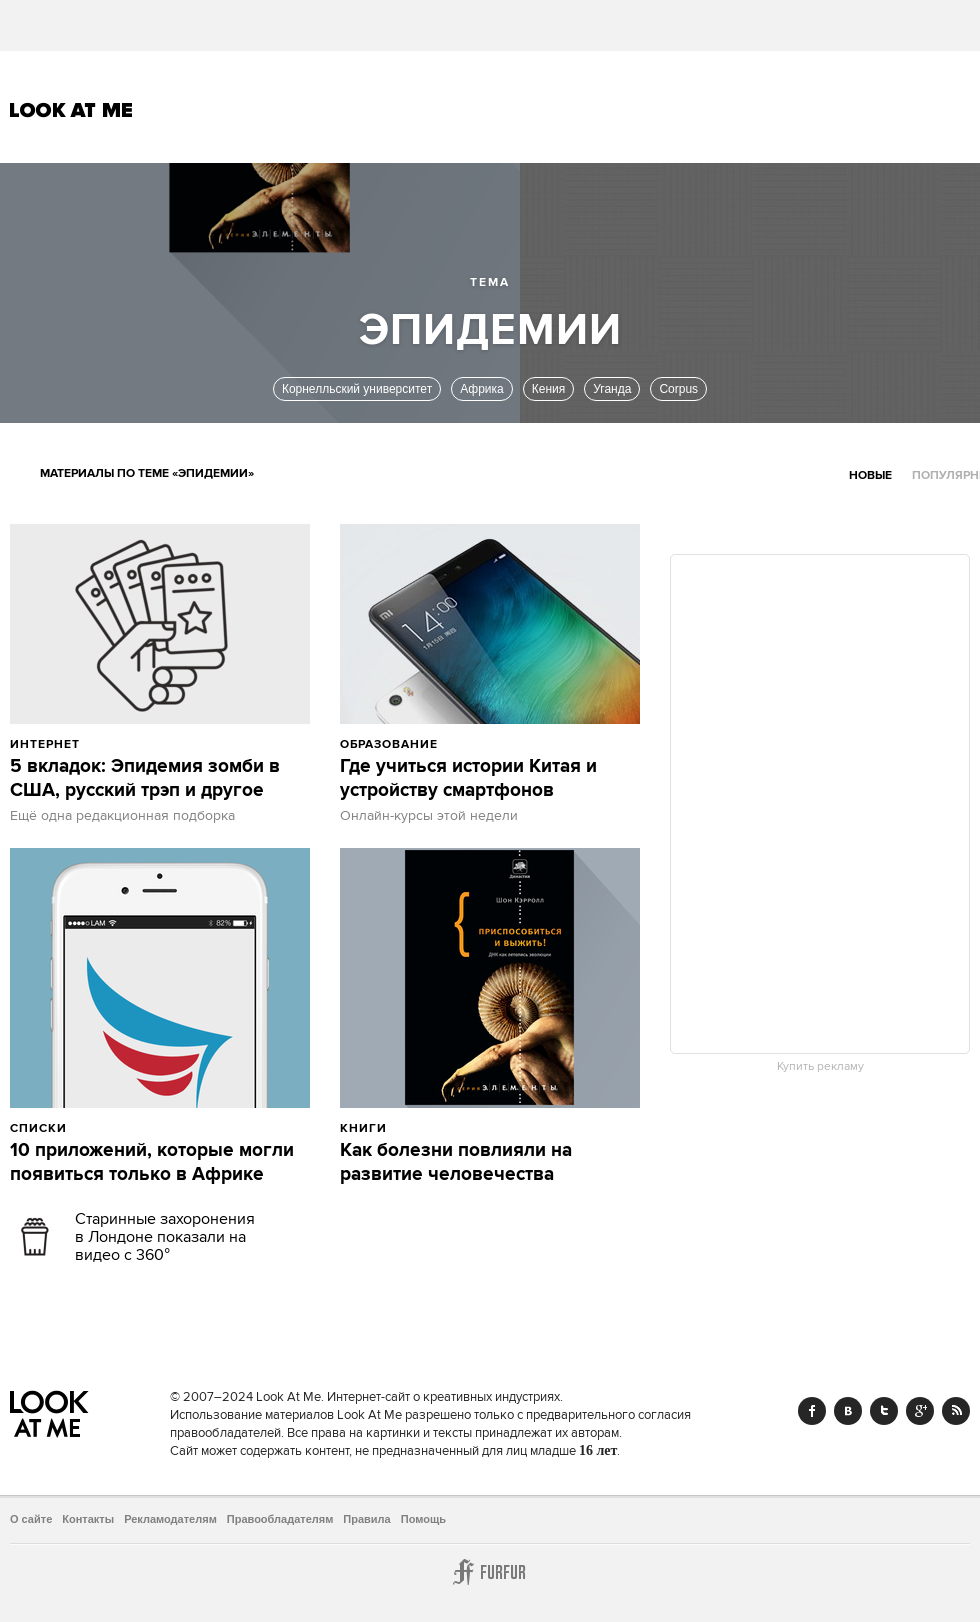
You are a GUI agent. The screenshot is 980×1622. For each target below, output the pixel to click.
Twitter (884, 1411)
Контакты (88, 1519)
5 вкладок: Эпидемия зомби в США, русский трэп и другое (145, 779)
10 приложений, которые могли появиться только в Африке (152, 1163)
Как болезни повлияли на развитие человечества (456, 1163)
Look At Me (71, 110)
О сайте (31, 1519)
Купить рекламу (820, 1067)
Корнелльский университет (357, 389)
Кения (549, 389)
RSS (956, 1411)
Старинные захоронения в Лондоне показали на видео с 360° (165, 1237)
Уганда (612, 389)
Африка (482, 389)
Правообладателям (280, 1519)
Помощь (423, 1519)
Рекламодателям (170, 1519)
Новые (870, 475)
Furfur (490, 1572)
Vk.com (848, 1411)
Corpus (678, 389)
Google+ (920, 1411)
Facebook (812, 1411)
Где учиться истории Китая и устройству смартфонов (468, 779)
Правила (366, 1519)
